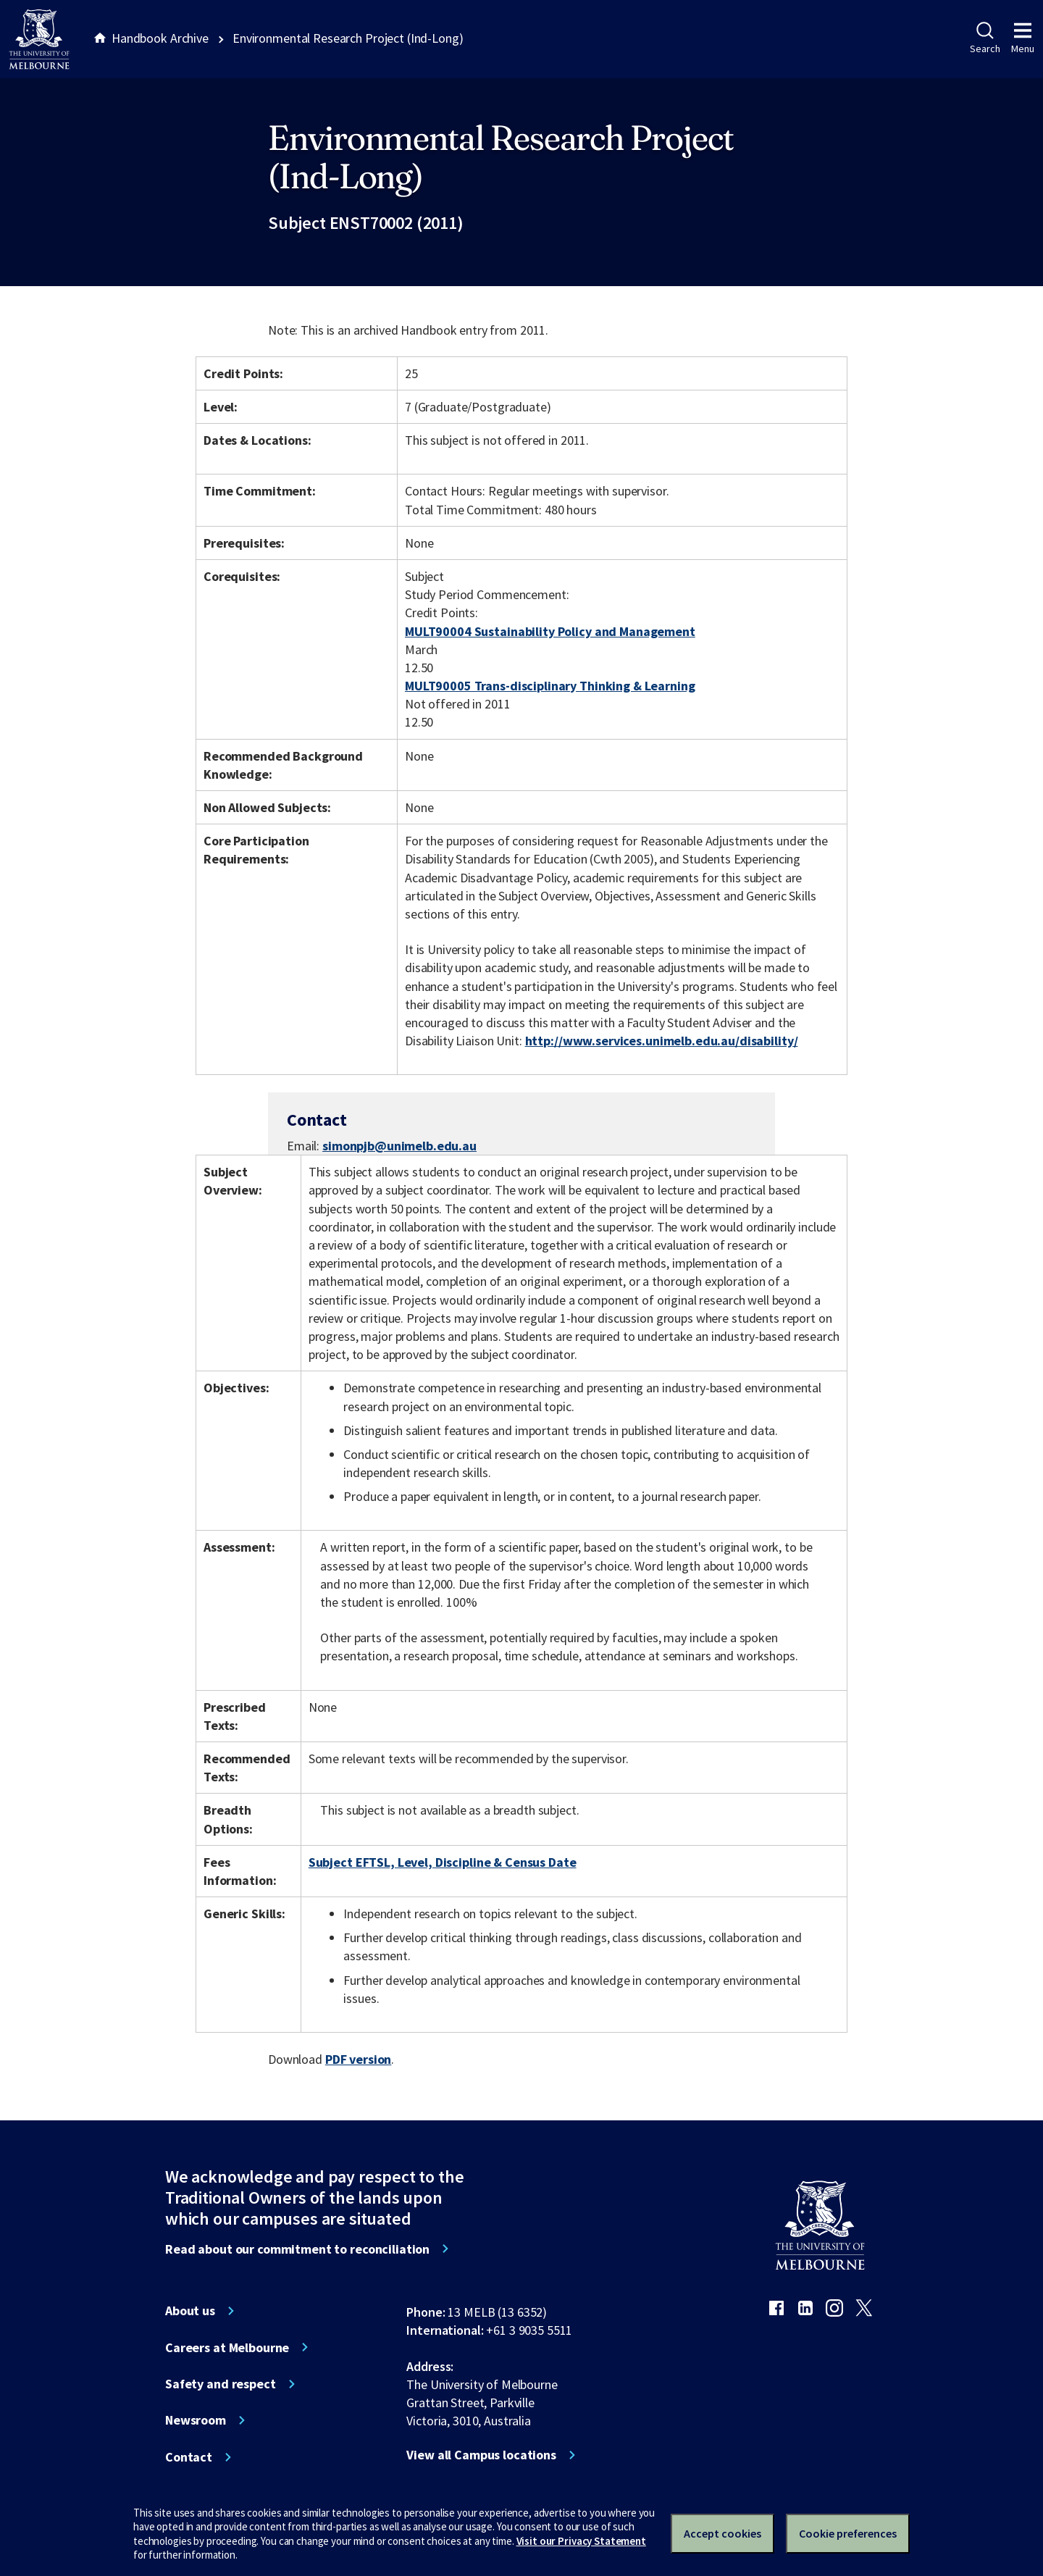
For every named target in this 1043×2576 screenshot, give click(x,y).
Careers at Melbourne (227, 2348)
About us (190, 2311)
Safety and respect (220, 2384)
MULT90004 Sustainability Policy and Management (550, 631)
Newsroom (195, 2420)
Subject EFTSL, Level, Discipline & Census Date (443, 1862)
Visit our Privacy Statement (581, 2541)
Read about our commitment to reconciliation (297, 2249)
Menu (1022, 38)
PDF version (358, 2059)
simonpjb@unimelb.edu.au (399, 1146)
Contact (188, 2457)
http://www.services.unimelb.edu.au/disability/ (661, 1040)
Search (985, 38)
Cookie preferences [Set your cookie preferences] (848, 2533)
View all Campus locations (481, 2455)
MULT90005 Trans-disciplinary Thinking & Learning (550, 685)
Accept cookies (722, 2533)
